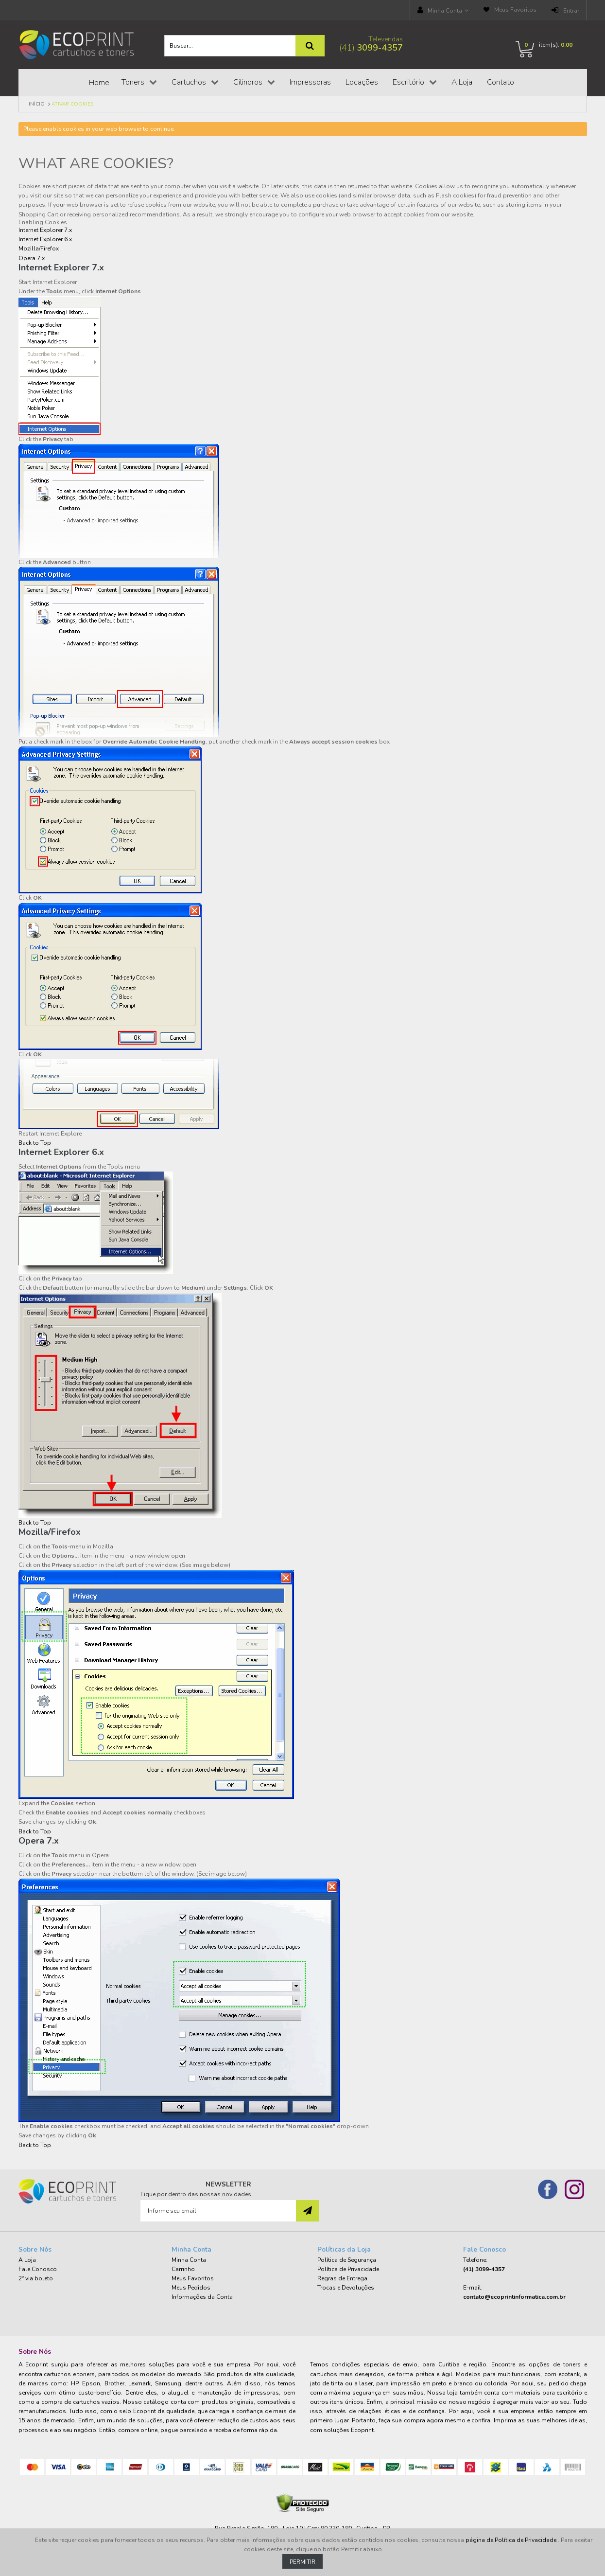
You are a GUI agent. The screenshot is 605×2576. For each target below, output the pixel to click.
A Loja (27, 2260)
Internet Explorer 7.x (45, 230)
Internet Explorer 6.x (45, 239)
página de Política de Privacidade (512, 2540)
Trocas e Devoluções (345, 2288)
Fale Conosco (37, 2269)
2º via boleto (35, 2278)
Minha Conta (445, 11)
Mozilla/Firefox (38, 248)
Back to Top (34, 1143)
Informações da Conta (202, 2297)
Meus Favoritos (515, 10)
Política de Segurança (346, 2260)
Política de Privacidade (348, 2269)
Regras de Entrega (342, 2278)
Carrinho (183, 2269)
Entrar (571, 11)
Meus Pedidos (191, 2288)
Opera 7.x (31, 258)
